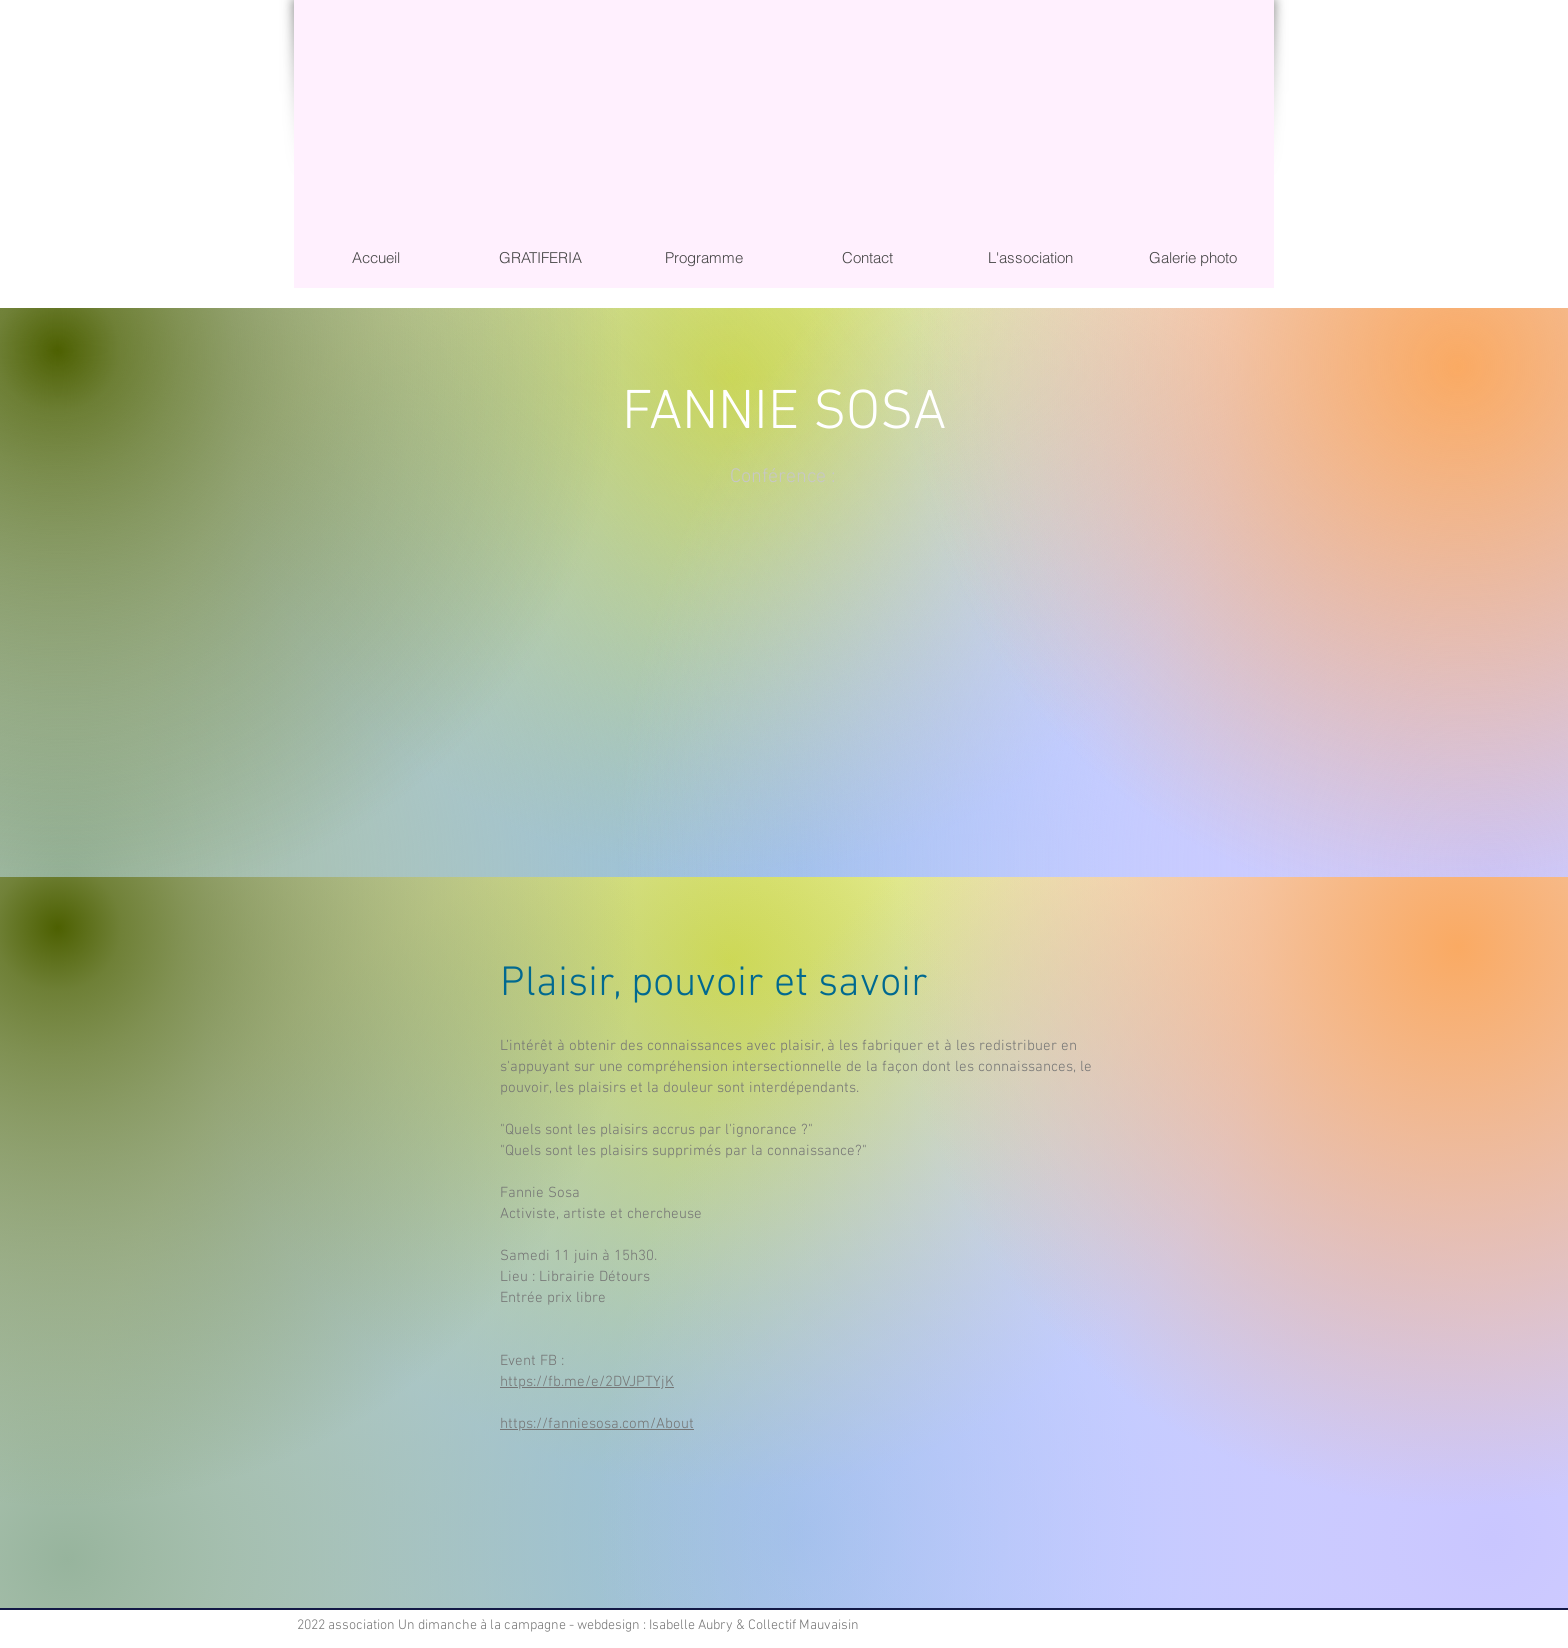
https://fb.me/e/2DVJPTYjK (587, 1382)
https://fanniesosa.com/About (597, 1424)
